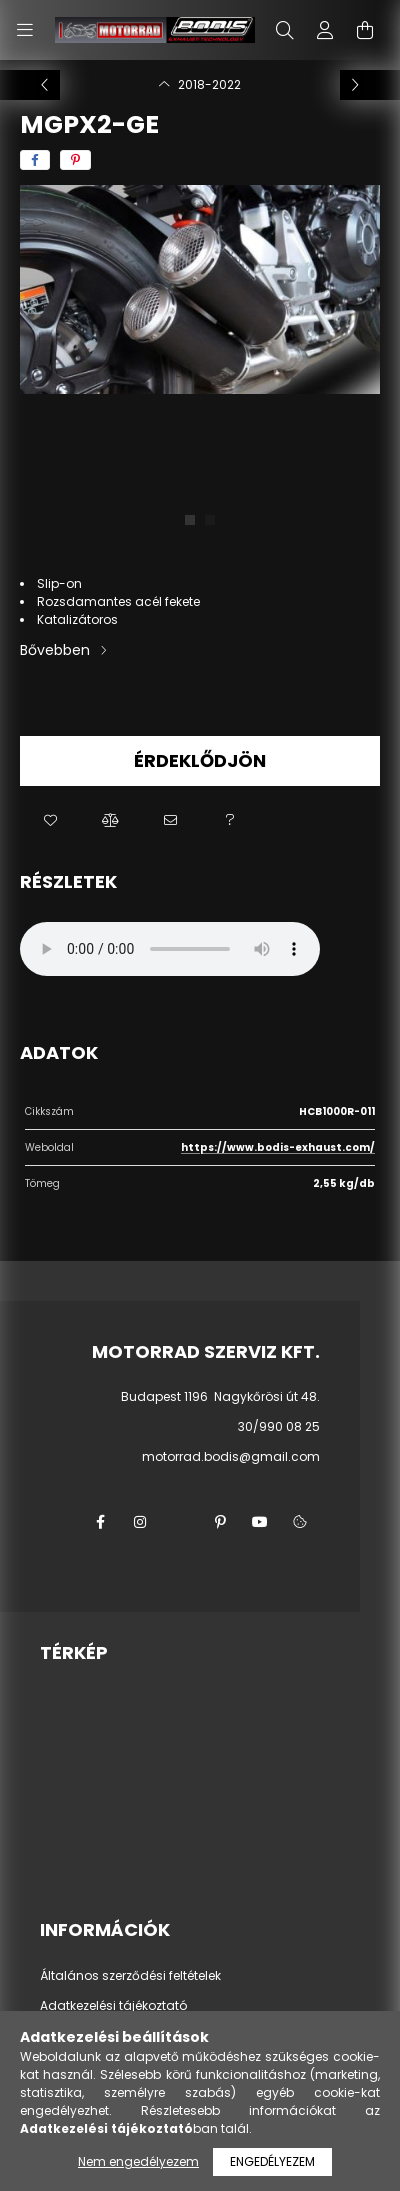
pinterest (220, 1522)
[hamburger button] (25, 30)
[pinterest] (75, 160)
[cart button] (365, 30)
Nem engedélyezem (138, 2161)
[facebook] (35, 160)
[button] (50, 821)
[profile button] (325, 30)
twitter (180, 1522)
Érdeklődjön (200, 760)
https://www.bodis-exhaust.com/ (278, 1147)
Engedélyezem (272, 2161)
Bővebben (55, 650)
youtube (260, 1522)
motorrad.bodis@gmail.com (231, 1456)
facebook (100, 1522)
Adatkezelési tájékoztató (113, 2006)
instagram (140, 1522)
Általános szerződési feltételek (130, 1976)
